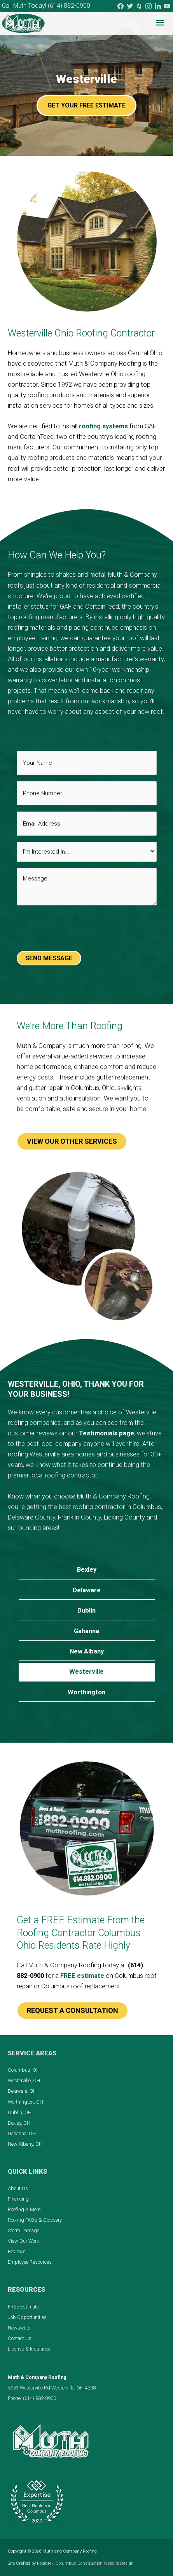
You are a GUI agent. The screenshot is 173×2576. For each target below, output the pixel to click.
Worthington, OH (25, 2102)
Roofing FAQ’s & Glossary (35, 2220)
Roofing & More (24, 2209)
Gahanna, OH (22, 2133)
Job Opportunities (27, 2317)
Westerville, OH (24, 2080)
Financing (18, 2199)
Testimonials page (106, 1433)
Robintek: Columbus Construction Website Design (85, 2563)
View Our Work (23, 2241)
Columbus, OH (24, 2070)
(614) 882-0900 (69, 5)
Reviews (17, 2251)
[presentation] (76, 930)
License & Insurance (29, 2349)
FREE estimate (82, 1975)
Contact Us (19, 2338)
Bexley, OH (19, 2123)
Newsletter (19, 2328)
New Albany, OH (25, 2144)
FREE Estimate (23, 2307)
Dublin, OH (19, 2112)
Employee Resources (30, 2262)
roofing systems (103, 426)
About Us (18, 2188)
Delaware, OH (22, 2091)
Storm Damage (23, 2230)
